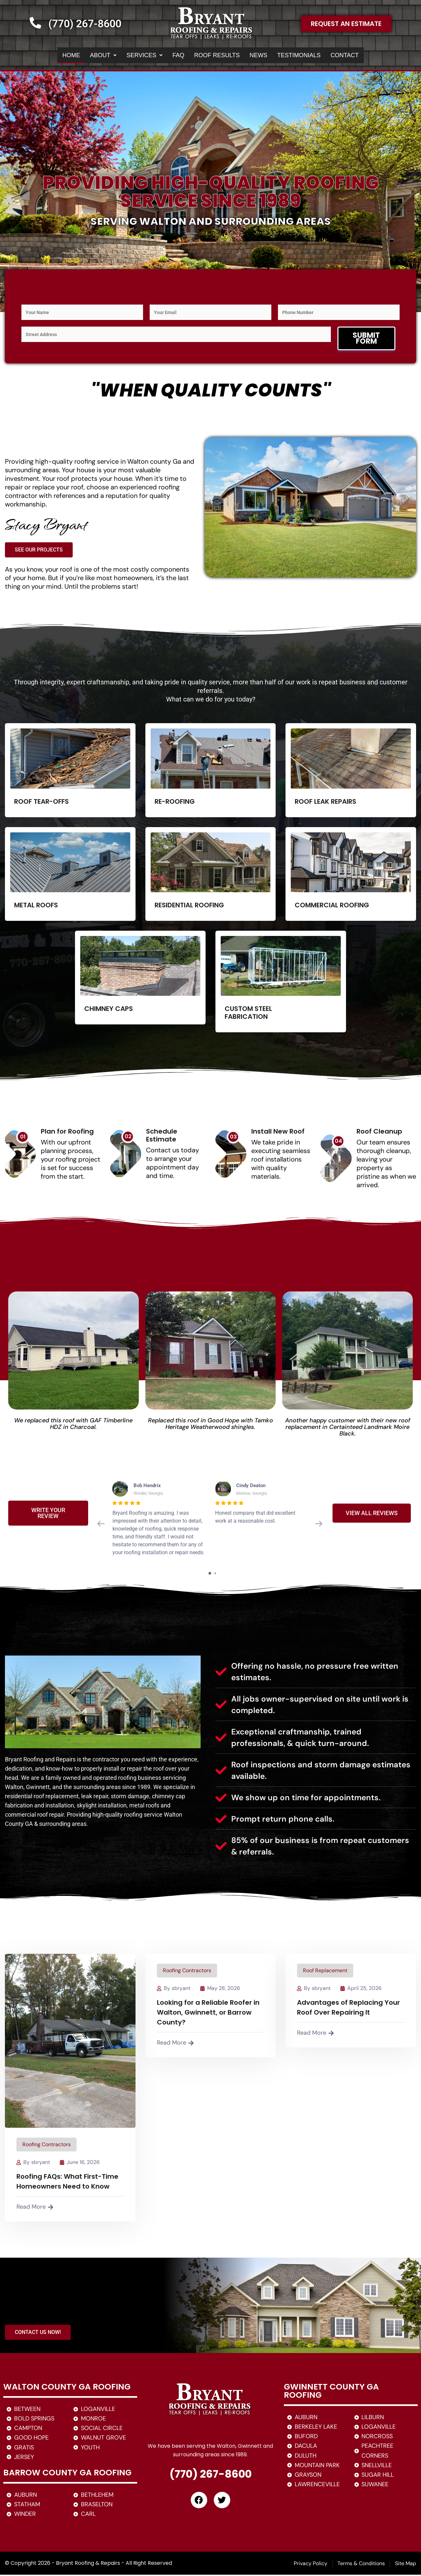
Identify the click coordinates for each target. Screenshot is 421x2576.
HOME (52, 55)
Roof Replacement (325, 1971)
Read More (34, 2208)
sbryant (40, 2163)
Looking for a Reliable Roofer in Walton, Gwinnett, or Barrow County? (208, 2013)
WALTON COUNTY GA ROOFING (67, 2388)
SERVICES (134, 55)
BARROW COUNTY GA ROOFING (67, 2474)
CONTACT (363, 55)
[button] (88, 55)
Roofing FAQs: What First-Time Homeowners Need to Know (67, 2182)
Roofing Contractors (46, 2145)
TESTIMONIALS (308, 55)
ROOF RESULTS (214, 55)
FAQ (171, 55)
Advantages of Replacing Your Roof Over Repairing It (348, 2008)
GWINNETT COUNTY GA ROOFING (331, 2392)
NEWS (261, 55)
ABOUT (88, 55)
